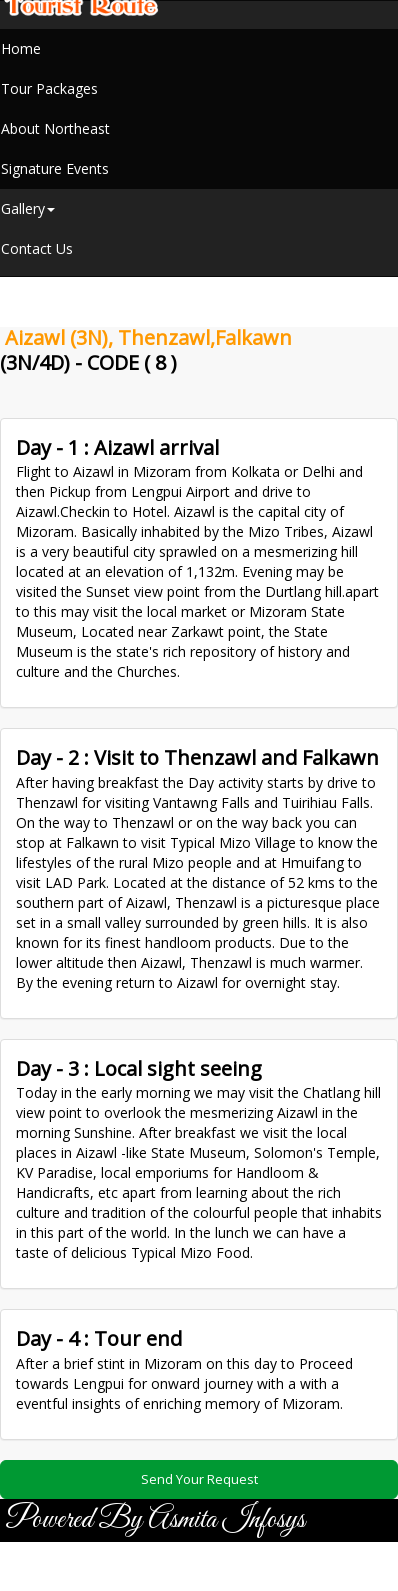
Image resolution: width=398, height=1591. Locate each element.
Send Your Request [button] (199, 1479)
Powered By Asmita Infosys (155, 1520)
